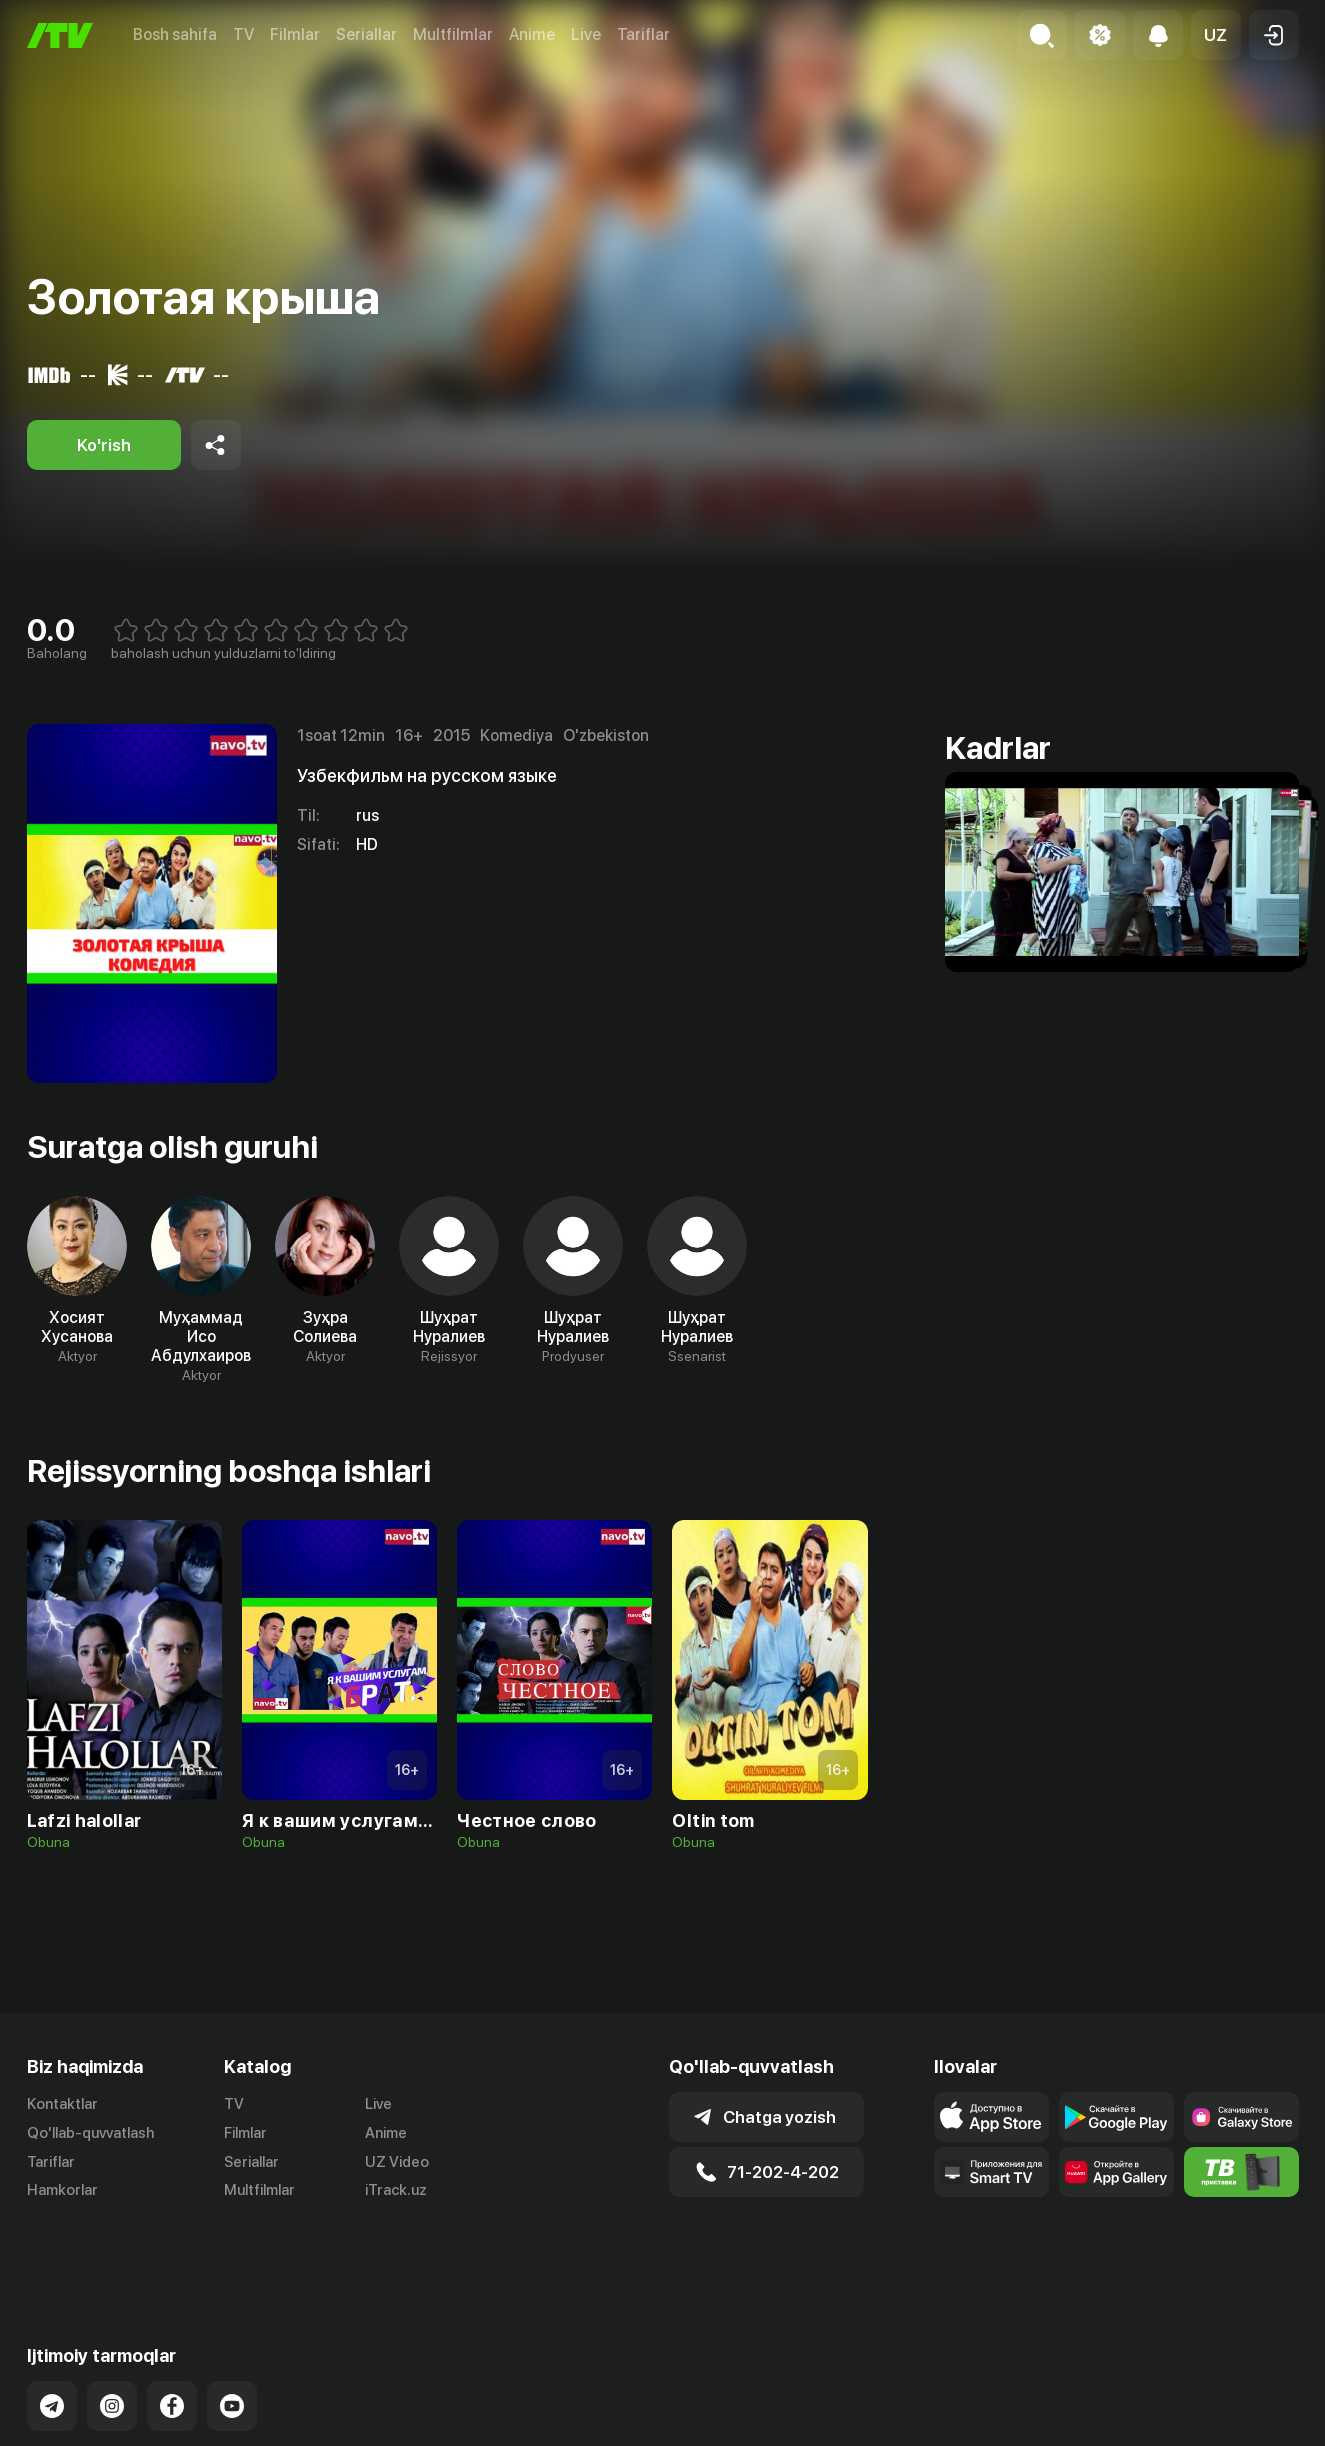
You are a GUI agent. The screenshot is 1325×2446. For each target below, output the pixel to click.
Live (586, 34)
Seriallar (366, 34)
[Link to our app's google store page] (1116, 2117)
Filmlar (295, 34)
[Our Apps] (991, 2172)
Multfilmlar (453, 34)
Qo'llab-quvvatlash (90, 2133)
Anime (532, 34)
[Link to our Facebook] (172, 2336)
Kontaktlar (62, 2104)
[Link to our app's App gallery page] (1116, 2172)
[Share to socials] (216, 445)
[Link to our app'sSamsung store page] (1241, 2117)
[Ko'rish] (104, 445)
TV (243, 34)
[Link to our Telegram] (52, 2336)
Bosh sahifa (175, 34)
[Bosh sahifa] (60, 35)
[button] (1216, 35)
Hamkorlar (62, 2190)
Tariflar (643, 34)
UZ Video (397, 2162)
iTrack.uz (396, 2190)
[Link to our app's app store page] (991, 2117)
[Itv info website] (1241, 2172)
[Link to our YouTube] (232, 2336)
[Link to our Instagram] (112, 2336)
